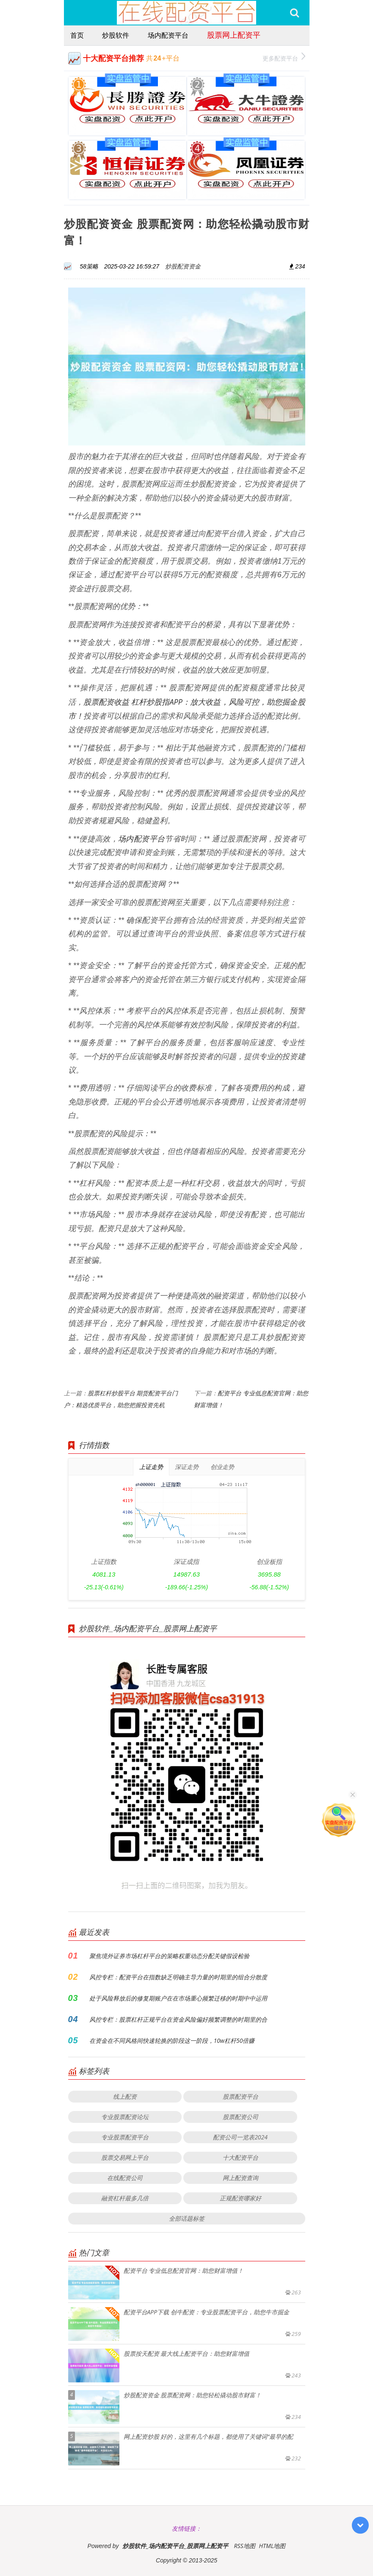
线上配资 (125, 2096)
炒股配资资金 (183, 266)
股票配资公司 (240, 2117)
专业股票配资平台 (125, 2137)
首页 (77, 35)
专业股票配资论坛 (125, 2117)
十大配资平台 (240, 2157)
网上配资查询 (240, 2178)
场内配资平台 (168, 35)
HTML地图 (272, 2546)
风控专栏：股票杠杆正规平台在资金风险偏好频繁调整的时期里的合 (178, 2019)
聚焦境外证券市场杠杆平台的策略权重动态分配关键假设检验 (169, 1956)
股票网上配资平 (233, 35)
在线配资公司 (125, 2178)
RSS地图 (244, 2546)
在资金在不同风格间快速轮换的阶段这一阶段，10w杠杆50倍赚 (172, 2040)
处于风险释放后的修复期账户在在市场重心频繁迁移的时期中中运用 (178, 1998)
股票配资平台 (240, 2096)
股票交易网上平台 (125, 2157)
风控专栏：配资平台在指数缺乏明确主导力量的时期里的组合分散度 (178, 1977)
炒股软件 (115, 35)
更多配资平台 (283, 57)
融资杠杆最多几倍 (125, 2198)
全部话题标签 (186, 2218)
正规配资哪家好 (240, 2198)
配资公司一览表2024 (240, 2137)
